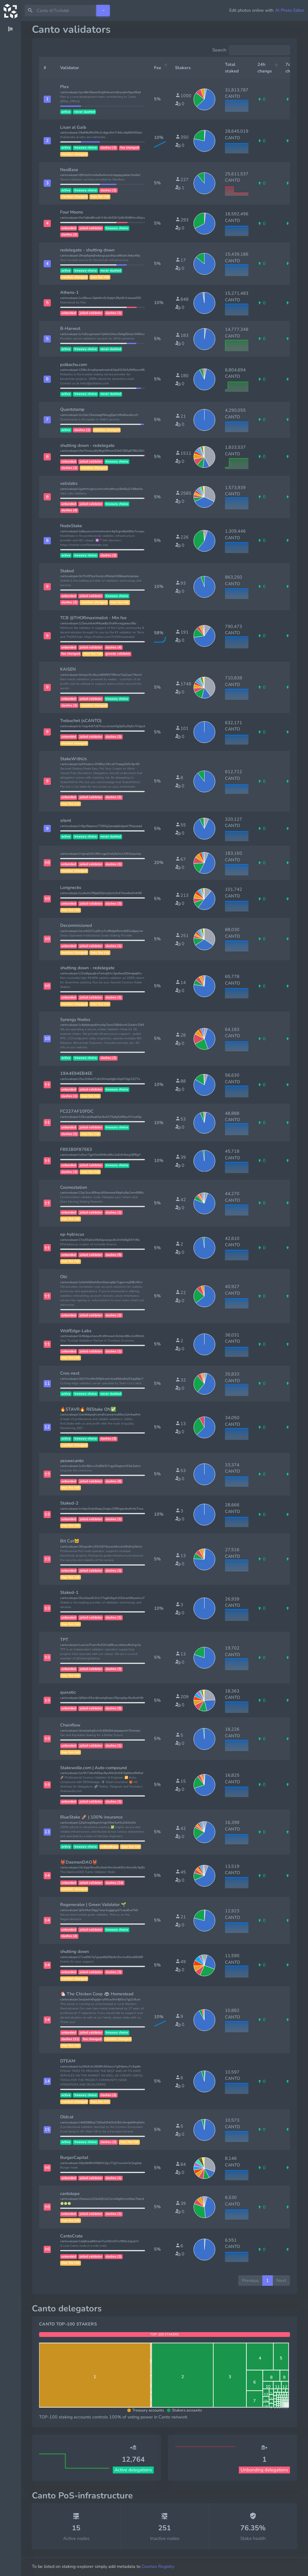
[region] (10, 1298)
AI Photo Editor (289, 10)
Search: (251, 50)
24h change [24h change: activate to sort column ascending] (264, 67)
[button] (47, 99)
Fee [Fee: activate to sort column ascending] (157, 68)
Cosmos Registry (158, 2566)
